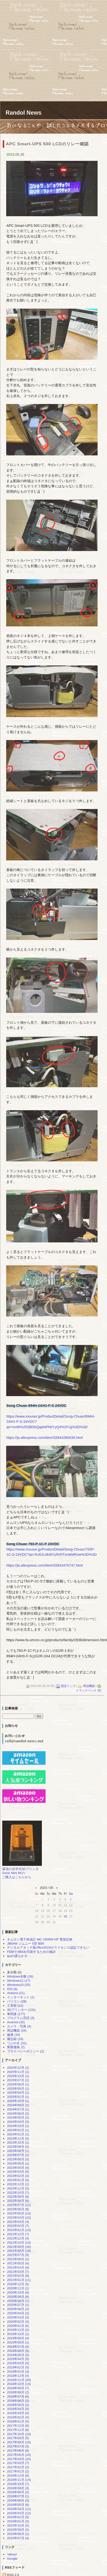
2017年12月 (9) (18, 2425)
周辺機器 (89, 1686)
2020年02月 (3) (18, 2321)
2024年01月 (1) (18, 2134)
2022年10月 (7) (18, 2192)
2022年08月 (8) (18, 2201)
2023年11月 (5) (18, 2138)
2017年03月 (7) (18, 2463)
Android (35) (16, 2022)
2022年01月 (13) (19, 2230)
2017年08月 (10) (19, 2442)
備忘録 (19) (15, 2039)
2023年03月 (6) (18, 2171)
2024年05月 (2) (18, 2117)
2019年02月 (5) (18, 2367)
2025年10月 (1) (18, 2076)
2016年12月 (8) (18, 2475)
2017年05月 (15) (19, 2455)
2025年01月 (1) (18, 2097)
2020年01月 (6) (18, 2326)
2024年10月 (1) (18, 2101)
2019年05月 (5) (18, 2355)
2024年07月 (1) (18, 2109)
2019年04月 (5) (18, 2359)
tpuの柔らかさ (17, 1956)
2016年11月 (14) (19, 2480)
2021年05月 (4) (18, 2263)
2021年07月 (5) (18, 2255)
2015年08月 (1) (18, 2534)
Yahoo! (12, 2554)
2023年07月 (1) (18, 2155)
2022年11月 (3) (18, 2188)
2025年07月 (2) (18, 2080)
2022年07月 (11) (19, 2205)
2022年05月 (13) (19, 2213)
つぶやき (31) (17, 2043)
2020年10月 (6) (18, 2292)
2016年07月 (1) (18, 2496)
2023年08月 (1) (18, 2151)
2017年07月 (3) (18, 2446)
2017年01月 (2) (18, 2471)
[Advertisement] (50, 50)
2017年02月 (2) (18, 2467)
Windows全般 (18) (20, 1976)
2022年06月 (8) (18, 2209)
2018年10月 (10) (19, 2384)
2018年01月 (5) (18, 2421)
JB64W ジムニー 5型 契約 (25, 1943)
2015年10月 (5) (18, 2525)
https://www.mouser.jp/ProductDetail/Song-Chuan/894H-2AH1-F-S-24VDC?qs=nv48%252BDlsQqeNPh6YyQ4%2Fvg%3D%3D (50, 1421)
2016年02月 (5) (18, 2517)
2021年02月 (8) (18, 2276)
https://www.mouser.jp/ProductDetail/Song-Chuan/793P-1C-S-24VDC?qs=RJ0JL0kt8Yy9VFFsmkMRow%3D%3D (51, 1552)
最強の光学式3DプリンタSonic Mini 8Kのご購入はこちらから (20, 1873)
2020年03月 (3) (18, 2317)
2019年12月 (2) (18, 2330)
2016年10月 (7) (18, 2484)
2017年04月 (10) (19, 2459)
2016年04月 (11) (19, 2509)
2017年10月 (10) (19, 2434)
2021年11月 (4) (18, 2238)
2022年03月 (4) (18, 2222)
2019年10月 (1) (18, 2334)
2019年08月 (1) (18, 2342)
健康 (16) (13, 2035)
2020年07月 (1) (18, 2305)
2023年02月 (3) (18, 2176)
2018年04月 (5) (18, 2409)
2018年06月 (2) (18, 2401)
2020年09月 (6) (18, 2297)
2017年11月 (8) (18, 2430)
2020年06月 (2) (18, 2309)
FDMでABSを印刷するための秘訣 (31, 1952)
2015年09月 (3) (18, 2530)
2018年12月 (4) (18, 2376)
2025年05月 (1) (18, 2088)
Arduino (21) (16, 1993)
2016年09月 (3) (18, 2488)
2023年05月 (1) (18, 2163)
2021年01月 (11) (19, 2280)
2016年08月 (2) (18, 2492)
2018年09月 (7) (18, 2388)
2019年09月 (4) (18, 2338)
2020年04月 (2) (18, 2313)
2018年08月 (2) (18, 2392)
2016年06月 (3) (18, 2500)
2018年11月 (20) (19, 2380)
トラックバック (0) (88, 1690)
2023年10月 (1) (18, 2142)
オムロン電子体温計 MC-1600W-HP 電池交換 (39, 1939)
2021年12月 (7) (18, 2234)
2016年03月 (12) (19, 2513)
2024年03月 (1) (18, 2126)
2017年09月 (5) (18, 2438)
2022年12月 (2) (18, 2184)
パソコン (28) (17, 2001)
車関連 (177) (16, 2014)
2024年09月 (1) (18, 2105)
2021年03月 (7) (18, 2272)
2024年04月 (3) (18, 2122)
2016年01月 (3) (18, 2521)
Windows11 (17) (18, 1980)
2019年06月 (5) (18, 2351)
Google (12, 2558)
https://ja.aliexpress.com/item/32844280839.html (44, 1438)
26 (65, 1916)
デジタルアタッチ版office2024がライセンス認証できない (48, 1947)
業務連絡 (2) (16, 2047)
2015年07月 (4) (18, 2538)
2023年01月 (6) (18, 2180)
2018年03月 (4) (18, 2413)
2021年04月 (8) (18, 2267)
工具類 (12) (15, 2005)
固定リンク (68, 1686)
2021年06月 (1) (18, 2259)
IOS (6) (12, 1989)
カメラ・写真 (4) (19, 2026)
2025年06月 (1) (18, 2084)
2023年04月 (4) (18, 2168)
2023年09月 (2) (18, 2147)
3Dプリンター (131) (21, 2010)
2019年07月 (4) (18, 2346)
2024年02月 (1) (18, 2130)
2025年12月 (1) (18, 2067)
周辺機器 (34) (17, 2030)
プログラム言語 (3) (20, 2018)
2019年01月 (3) (18, 2371)
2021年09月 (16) (19, 2247)
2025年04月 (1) (18, 2092)
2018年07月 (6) (18, 2396)
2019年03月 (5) (18, 2363)
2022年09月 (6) (18, 2196)
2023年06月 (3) (18, 2159)
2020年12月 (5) (18, 2284)
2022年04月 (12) (19, 2217)
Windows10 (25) (18, 1985)
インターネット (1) (20, 1997)
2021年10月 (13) (19, 2242)
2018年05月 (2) (18, 2405)
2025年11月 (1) (18, 2072)
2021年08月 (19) (19, 2251)
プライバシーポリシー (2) (25, 2051)
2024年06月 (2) (18, 2113)
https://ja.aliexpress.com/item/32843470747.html (44, 1565)
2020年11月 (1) (18, 2288)
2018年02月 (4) (18, 2417)
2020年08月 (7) (18, 2301)
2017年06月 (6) (18, 2450)
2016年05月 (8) (18, 2505)
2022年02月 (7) (18, 2226)
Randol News (24, 112)
